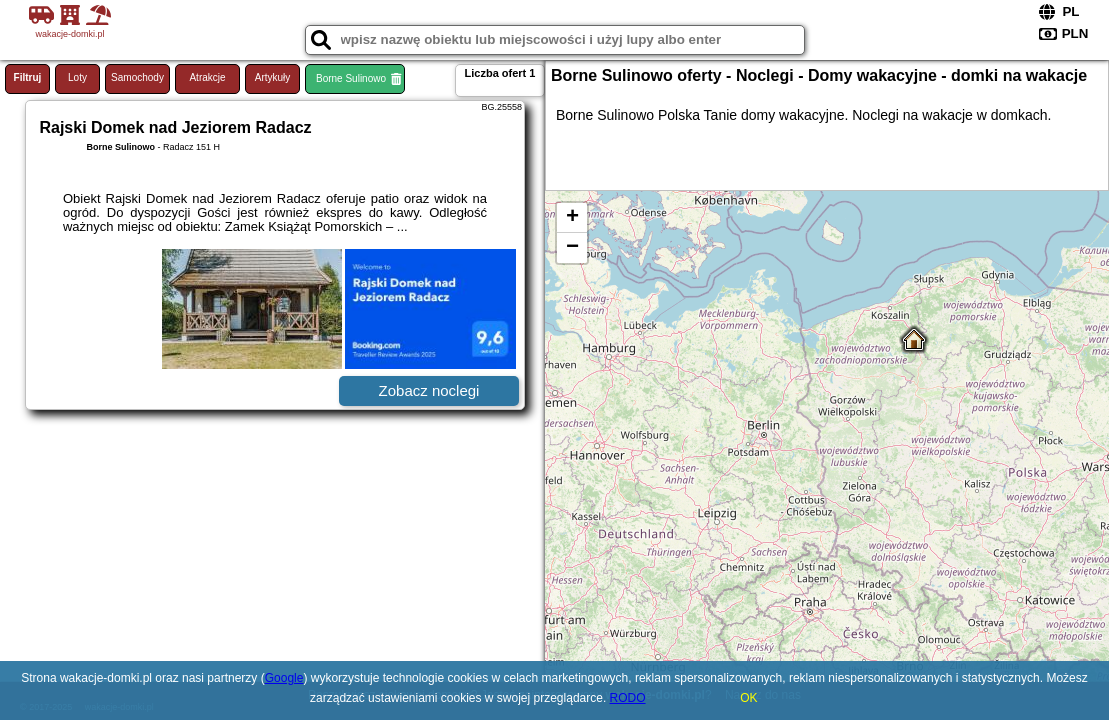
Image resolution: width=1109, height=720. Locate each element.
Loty (77, 77)
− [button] (572, 248)
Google (284, 678)
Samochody (137, 77)
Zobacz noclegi (429, 390)
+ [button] (572, 218)
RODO (628, 698)
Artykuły (273, 77)
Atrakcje (207, 77)
